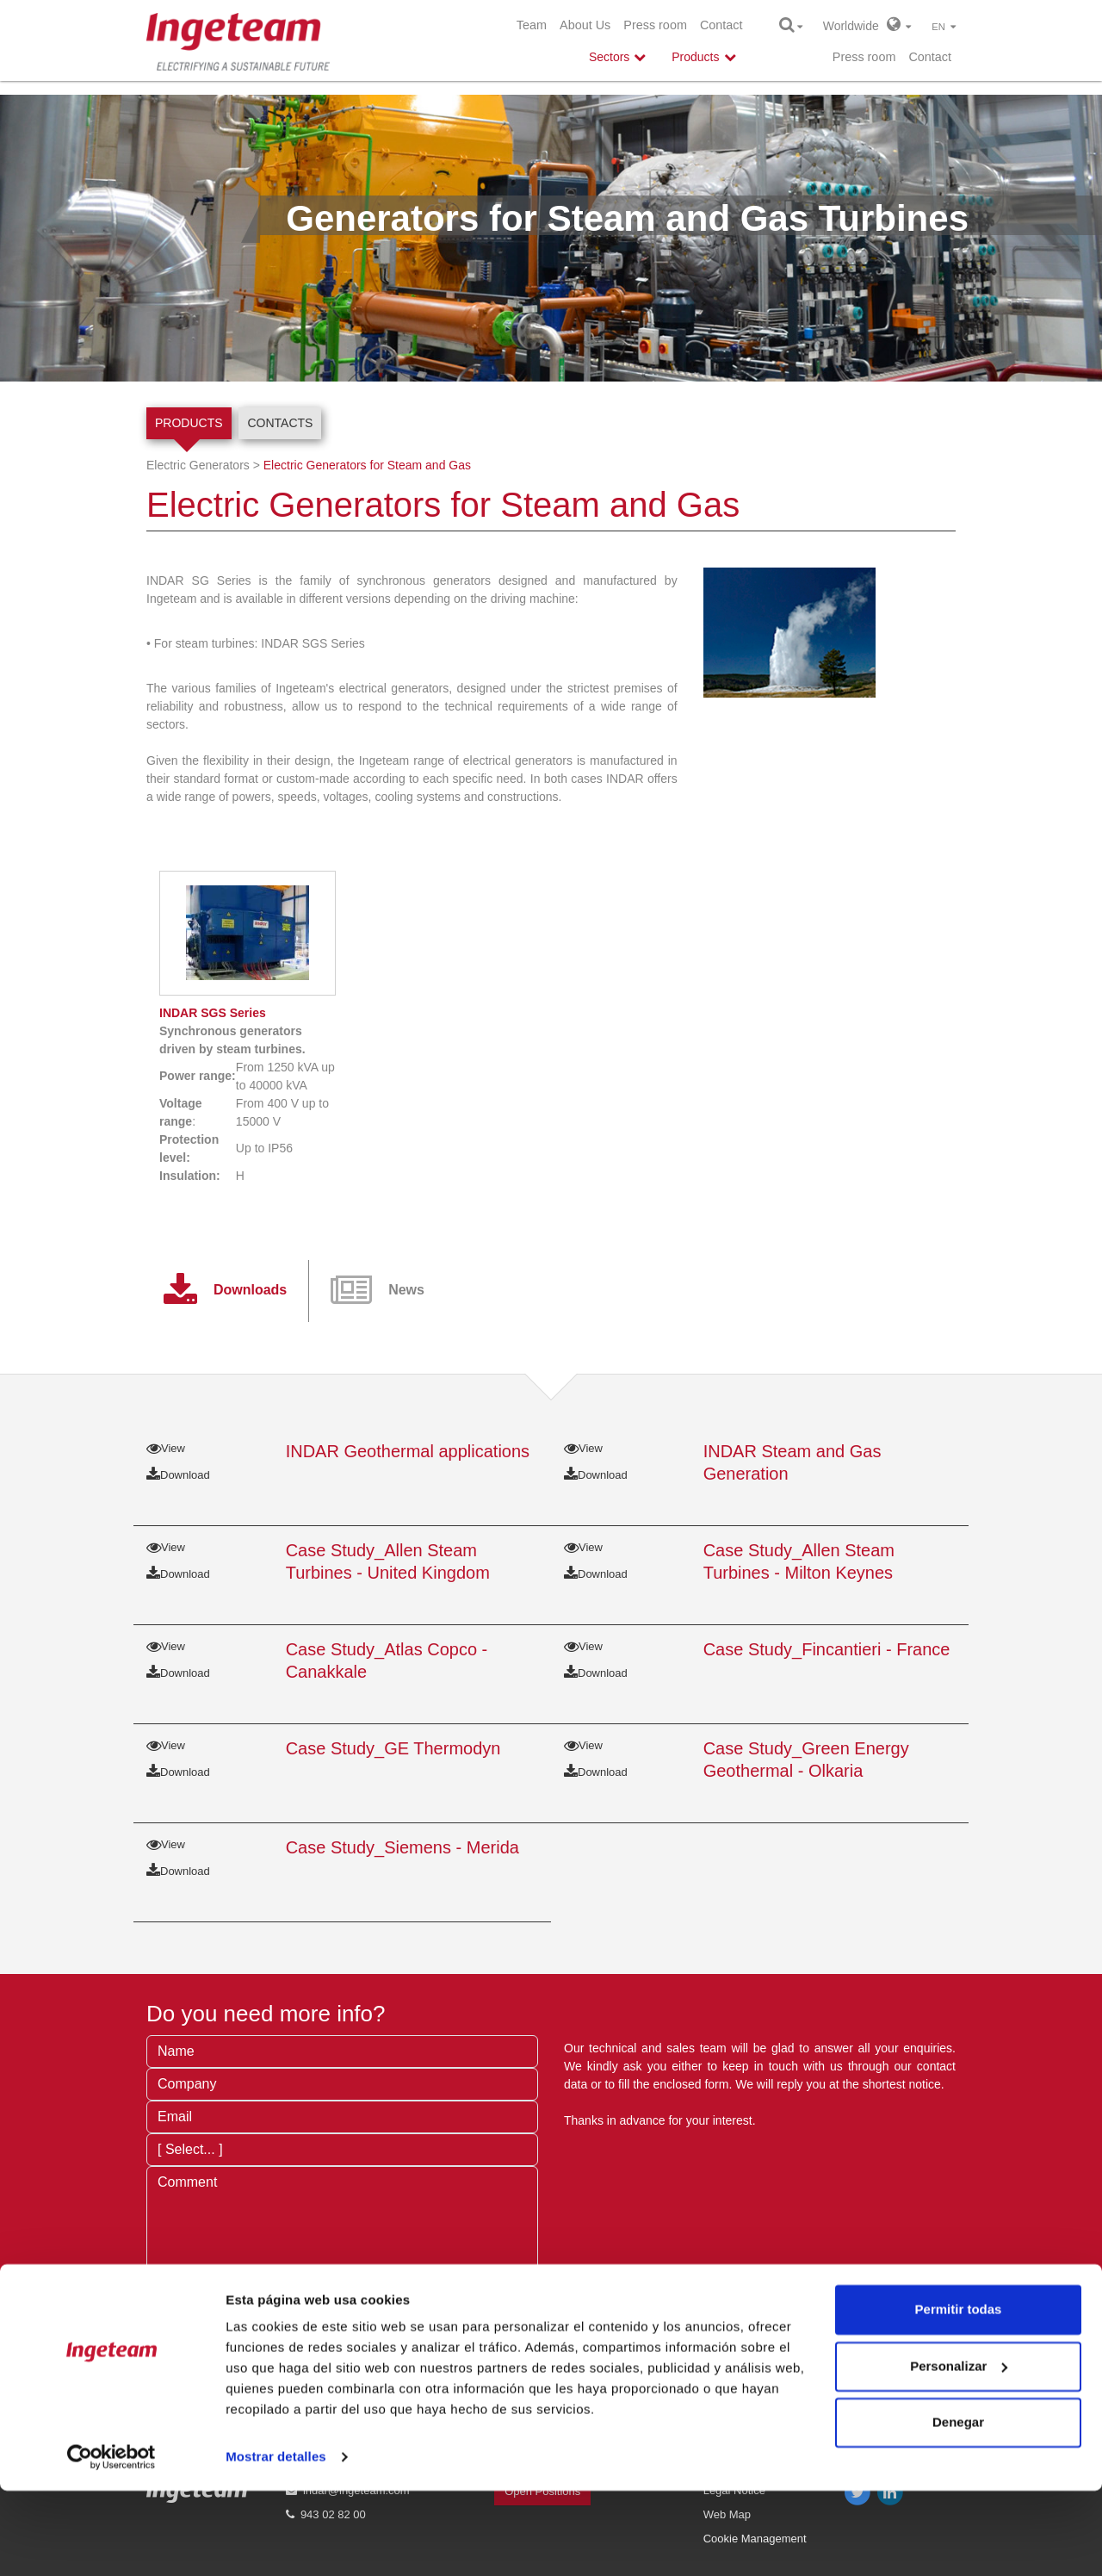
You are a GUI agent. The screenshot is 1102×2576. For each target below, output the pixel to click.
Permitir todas (958, 2394)
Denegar (958, 2507)
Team (532, 25)
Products (189, 423)
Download (178, 1474)
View (165, 1448)
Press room (655, 25)
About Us (585, 25)
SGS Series (212, 1013)
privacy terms (401, 2329)
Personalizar (958, 2450)
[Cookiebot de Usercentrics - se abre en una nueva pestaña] (111, 2542)
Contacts (280, 423)
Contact (721, 25)
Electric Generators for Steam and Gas (367, 465)
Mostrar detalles (276, 2542)
